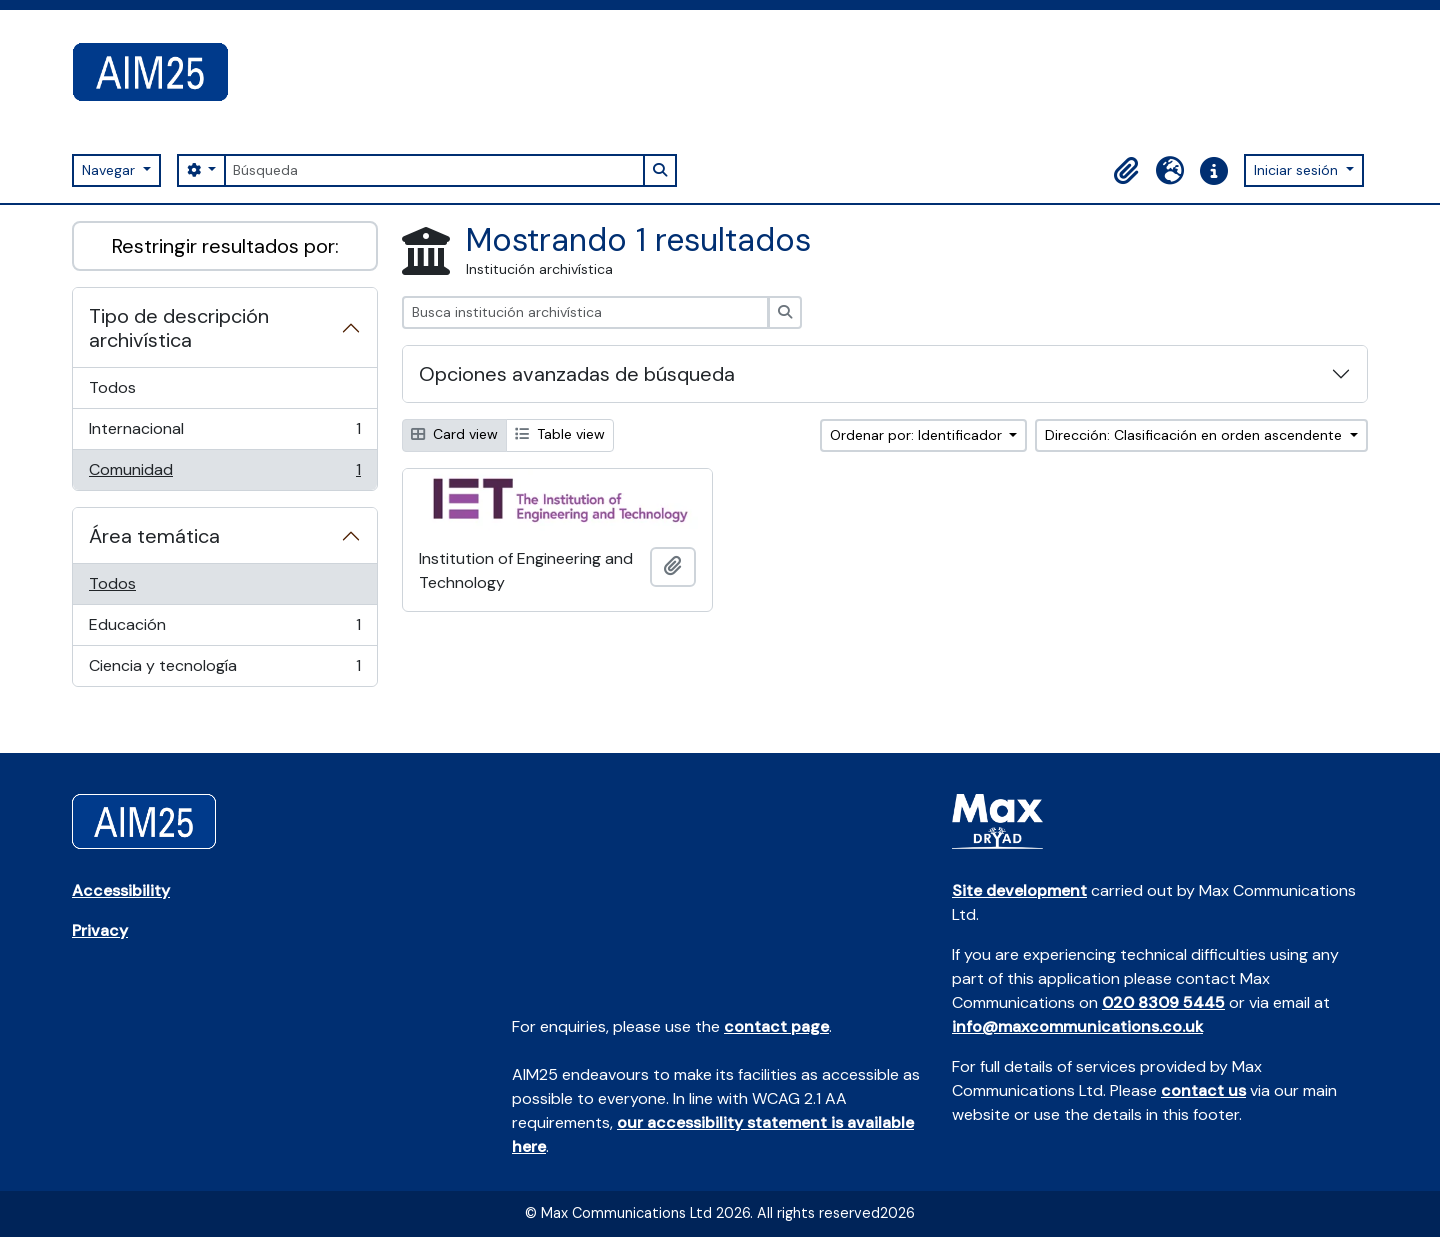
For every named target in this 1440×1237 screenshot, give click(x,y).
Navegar (110, 170)
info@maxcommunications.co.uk (1077, 1026)
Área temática (154, 536)
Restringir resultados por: (225, 246)
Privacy (100, 930)
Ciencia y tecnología (224, 670)
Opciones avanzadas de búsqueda (577, 374)
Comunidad (224, 474)
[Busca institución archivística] (585, 312)
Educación (224, 629)
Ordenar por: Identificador (918, 435)
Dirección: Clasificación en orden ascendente (1195, 435)
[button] (1126, 171)
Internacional (224, 433)
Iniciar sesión (1298, 170)
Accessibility (121, 890)
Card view (454, 434)
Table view (560, 434)
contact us (1203, 1090)
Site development (1019, 890)
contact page (776, 1026)
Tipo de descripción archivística (179, 328)
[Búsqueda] (434, 170)
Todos (112, 387)
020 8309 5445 (1163, 1002)
